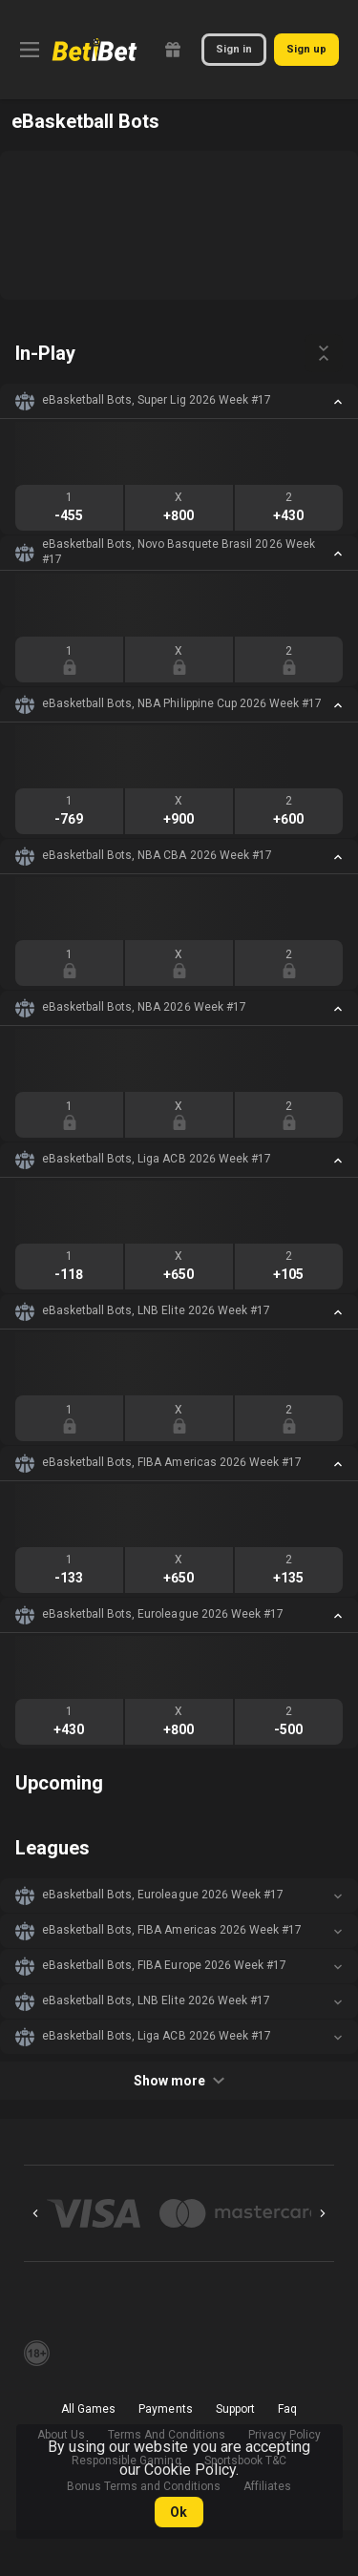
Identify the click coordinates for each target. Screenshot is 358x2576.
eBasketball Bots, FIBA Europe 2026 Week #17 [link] (164, 1965)
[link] (94, 50)
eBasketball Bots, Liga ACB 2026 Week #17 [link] (156, 1158)
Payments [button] (165, 2409)
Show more (179, 2080)
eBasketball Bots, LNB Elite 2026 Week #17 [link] (156, 1310)
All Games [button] (88, 2409)
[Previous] (35, 2213)
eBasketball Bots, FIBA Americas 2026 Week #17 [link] (172, 1462)
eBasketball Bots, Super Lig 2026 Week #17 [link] (156, 400)
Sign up (306, 49)
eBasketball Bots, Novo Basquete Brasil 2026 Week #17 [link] (178, 551)
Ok (178, 2512)
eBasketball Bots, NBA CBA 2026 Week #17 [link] (157, 855)
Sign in (234, 49)
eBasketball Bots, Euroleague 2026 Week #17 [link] (163, 1614)
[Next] (322, 2213)
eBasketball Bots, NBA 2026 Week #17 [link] (144, 1007)
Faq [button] (287, 2409)
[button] (179, 401)
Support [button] (235, 2409)
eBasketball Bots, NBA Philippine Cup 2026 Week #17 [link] (182, 703)
